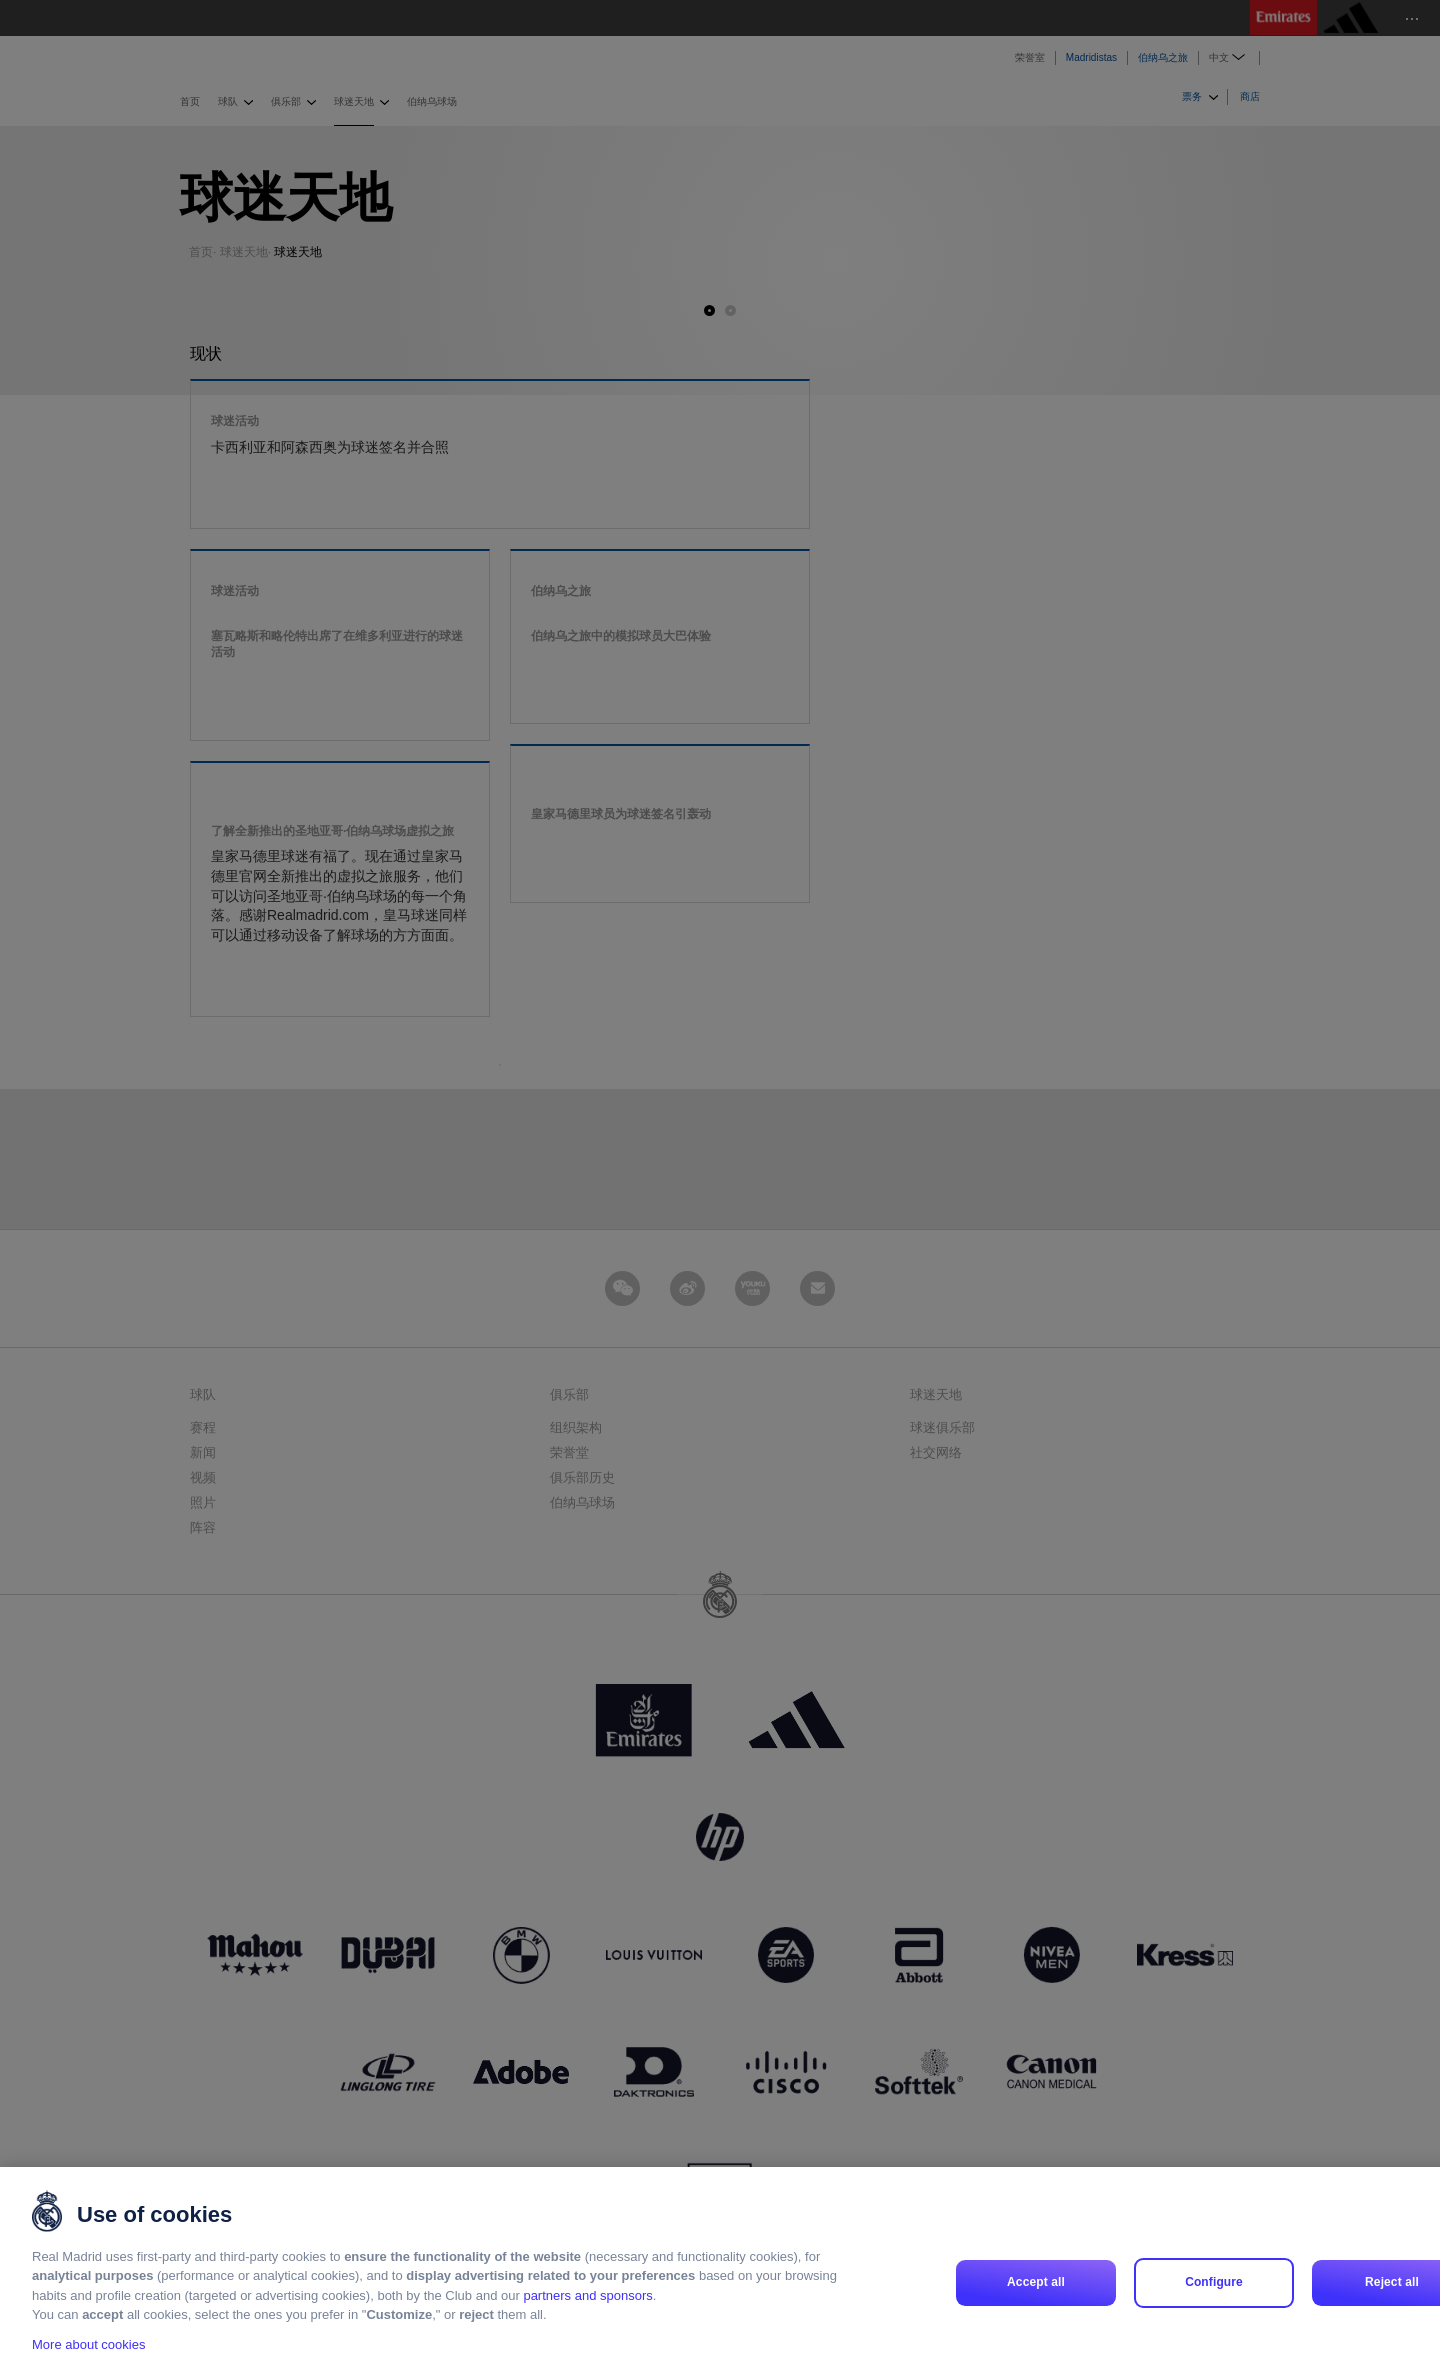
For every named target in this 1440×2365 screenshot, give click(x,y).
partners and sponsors (587, 2315)
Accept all (1036, 2302)
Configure (1214, 2302)
